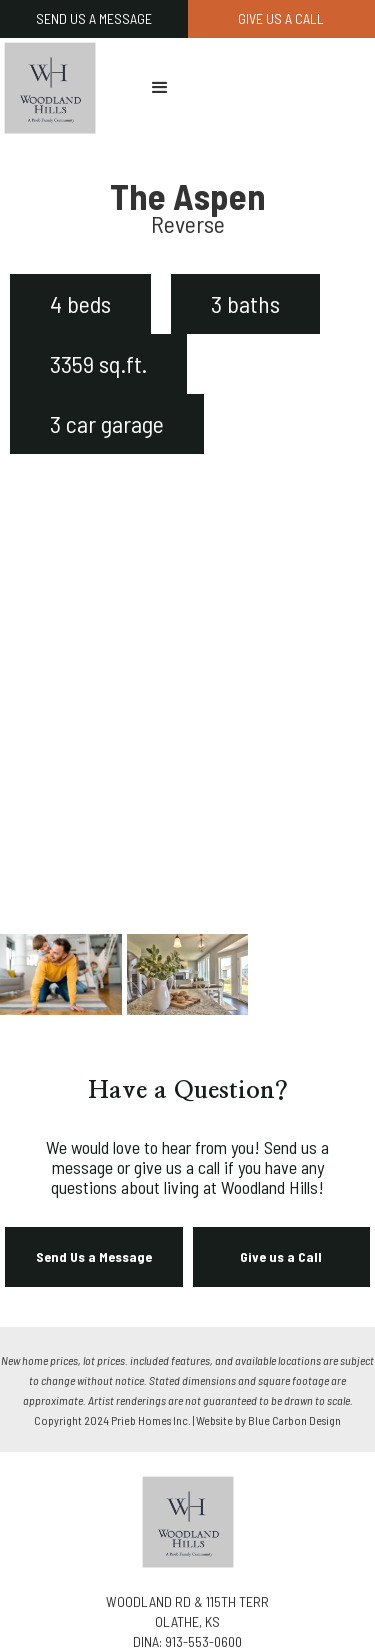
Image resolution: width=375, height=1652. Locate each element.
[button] (160, 88)
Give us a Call (281, 1256)
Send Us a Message (94, 1256)
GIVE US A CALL (281, 18)
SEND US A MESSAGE (94, 18)
